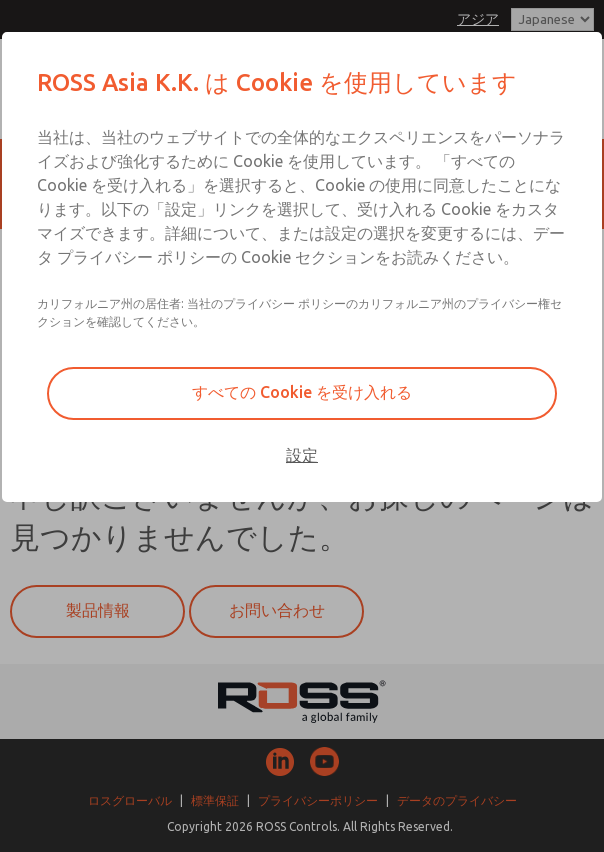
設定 (302, 455)
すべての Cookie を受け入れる (302, 392)
